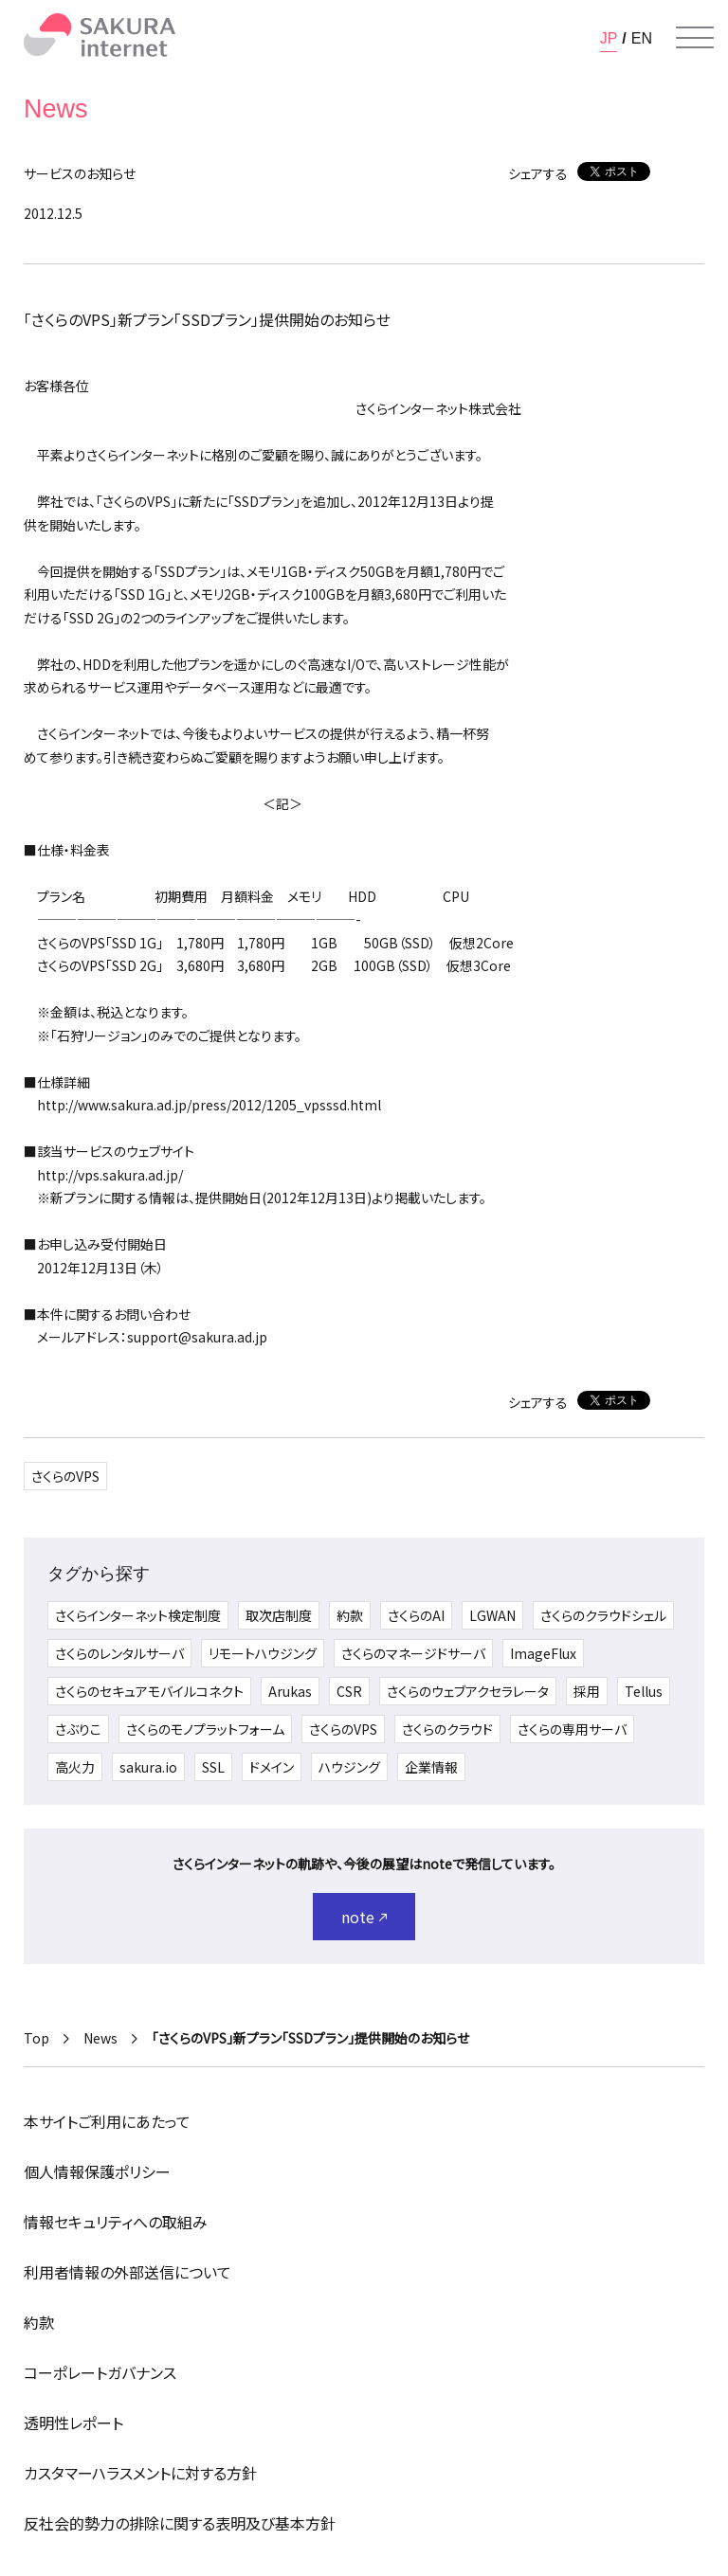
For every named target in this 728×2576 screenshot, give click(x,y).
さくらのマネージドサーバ (413, 1653)
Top (36, 2037)
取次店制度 (279, 1615)
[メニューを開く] (695, 38)
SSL (213, 1766)
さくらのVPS (65, 1476)
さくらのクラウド (447, 1729)
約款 (350, 1615)
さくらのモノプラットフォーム (205, 1729)
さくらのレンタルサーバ (119, 1653)
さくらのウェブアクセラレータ (468, 1691)
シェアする (538, 173)
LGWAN (492, 1615)
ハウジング (349, 1766)
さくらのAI (416, 1615)
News (100, 2037)
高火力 (75, 1766)
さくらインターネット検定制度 (138, 1615)
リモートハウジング (263, 1653)
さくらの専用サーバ (572, 1729)
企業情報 (431, 1766)
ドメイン (271, 1766)
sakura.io (148, 1766)
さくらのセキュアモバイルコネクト (149, 1691)
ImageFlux (543, 1653)
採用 (586, 1691)
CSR (349, 1691)
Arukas (290, 1691)
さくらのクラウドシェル (603, 1615)
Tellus (644, 1691)
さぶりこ (78, 1729)
